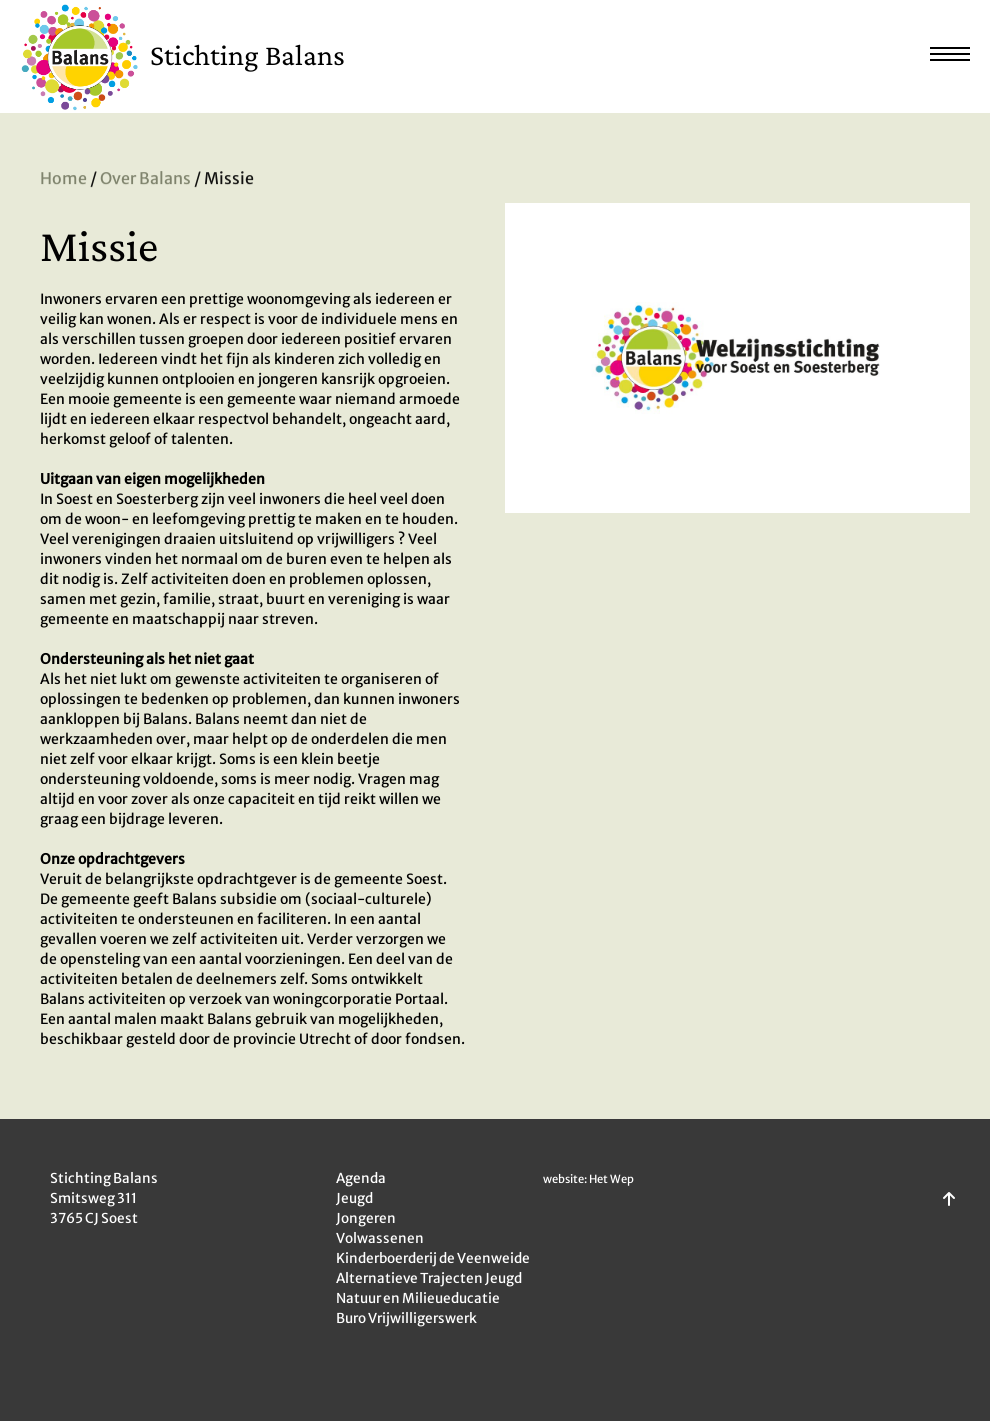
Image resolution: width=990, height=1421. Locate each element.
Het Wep (611, 1179)
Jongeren (366, 1218)
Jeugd (354, 1198)
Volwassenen (380, 1238)
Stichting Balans (247, 54)
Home (63, 180)
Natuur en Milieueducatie (418, 1298)
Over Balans (145, 180)
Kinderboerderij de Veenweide (433, 1258)
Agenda (361, 1178)
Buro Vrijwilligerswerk (406, 1318)
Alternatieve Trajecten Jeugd (429, 1278)
